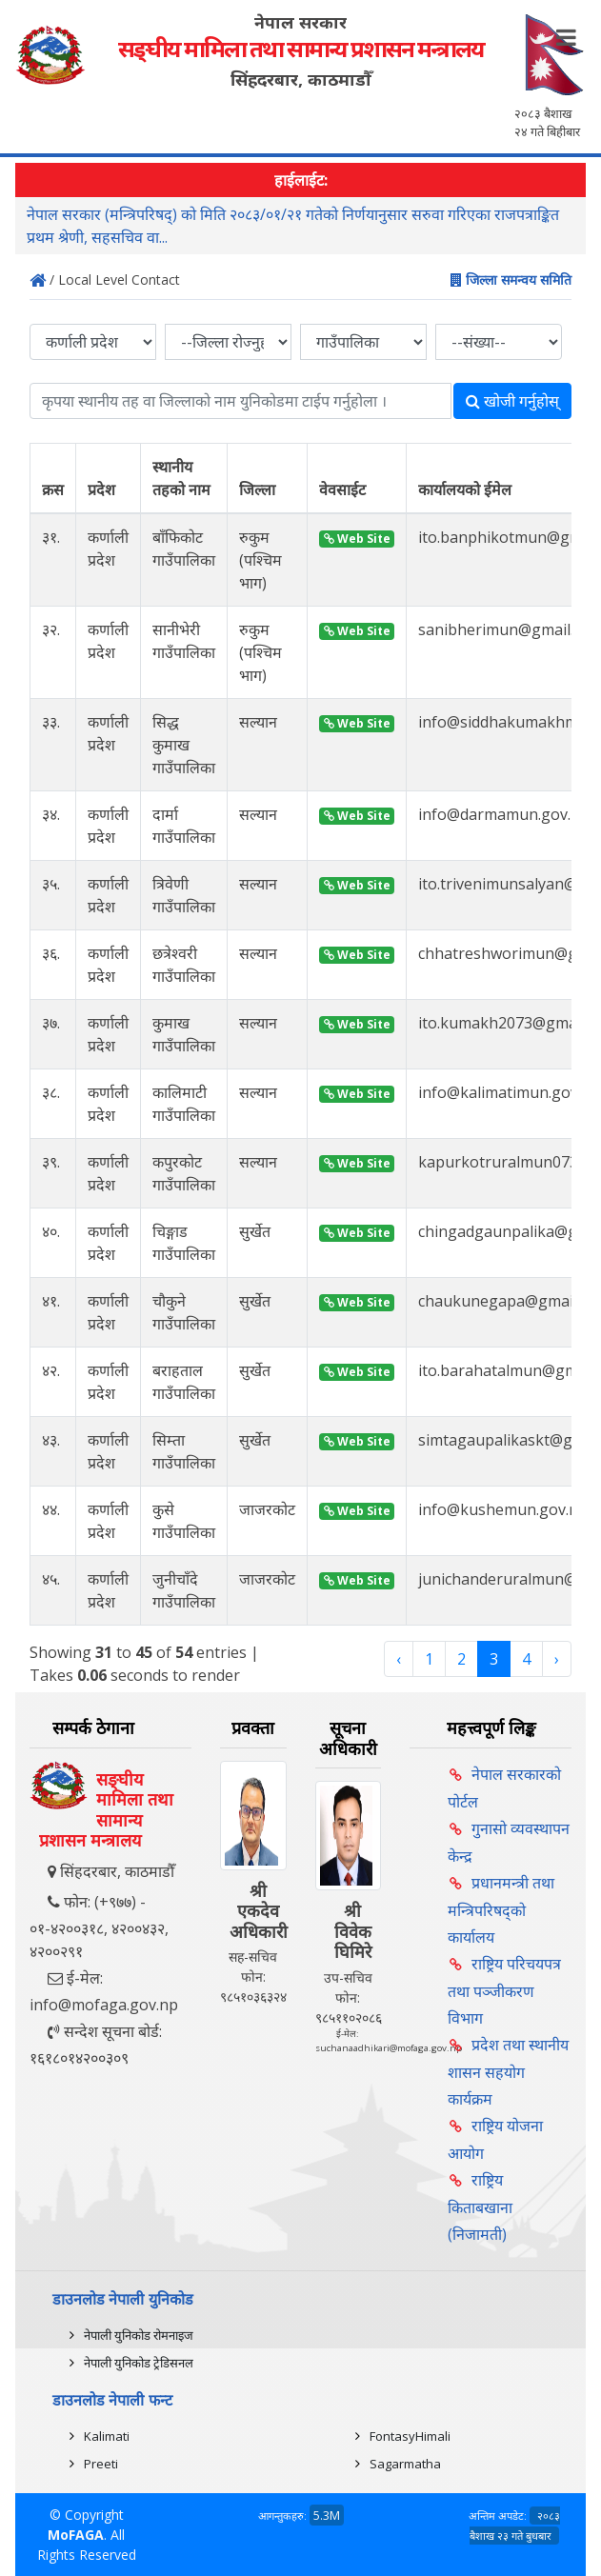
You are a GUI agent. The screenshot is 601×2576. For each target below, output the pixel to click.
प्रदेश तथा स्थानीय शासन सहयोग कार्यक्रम (508, 2071)
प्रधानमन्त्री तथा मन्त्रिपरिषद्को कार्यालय (501, 1909)
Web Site (357, 538)
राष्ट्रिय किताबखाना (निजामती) (480, 2207)
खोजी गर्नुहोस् (512, 400)
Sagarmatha (405, 2463)
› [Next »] (556, 1658)
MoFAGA (76, 2535)
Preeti (101, 2463)
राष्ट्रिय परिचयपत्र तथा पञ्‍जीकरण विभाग (504, 1990)
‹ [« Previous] (398, 1658)
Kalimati (107, 2436)
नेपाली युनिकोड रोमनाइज (138, 2335)
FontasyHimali (410, 2436)
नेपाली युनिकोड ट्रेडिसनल (138, 2362)
